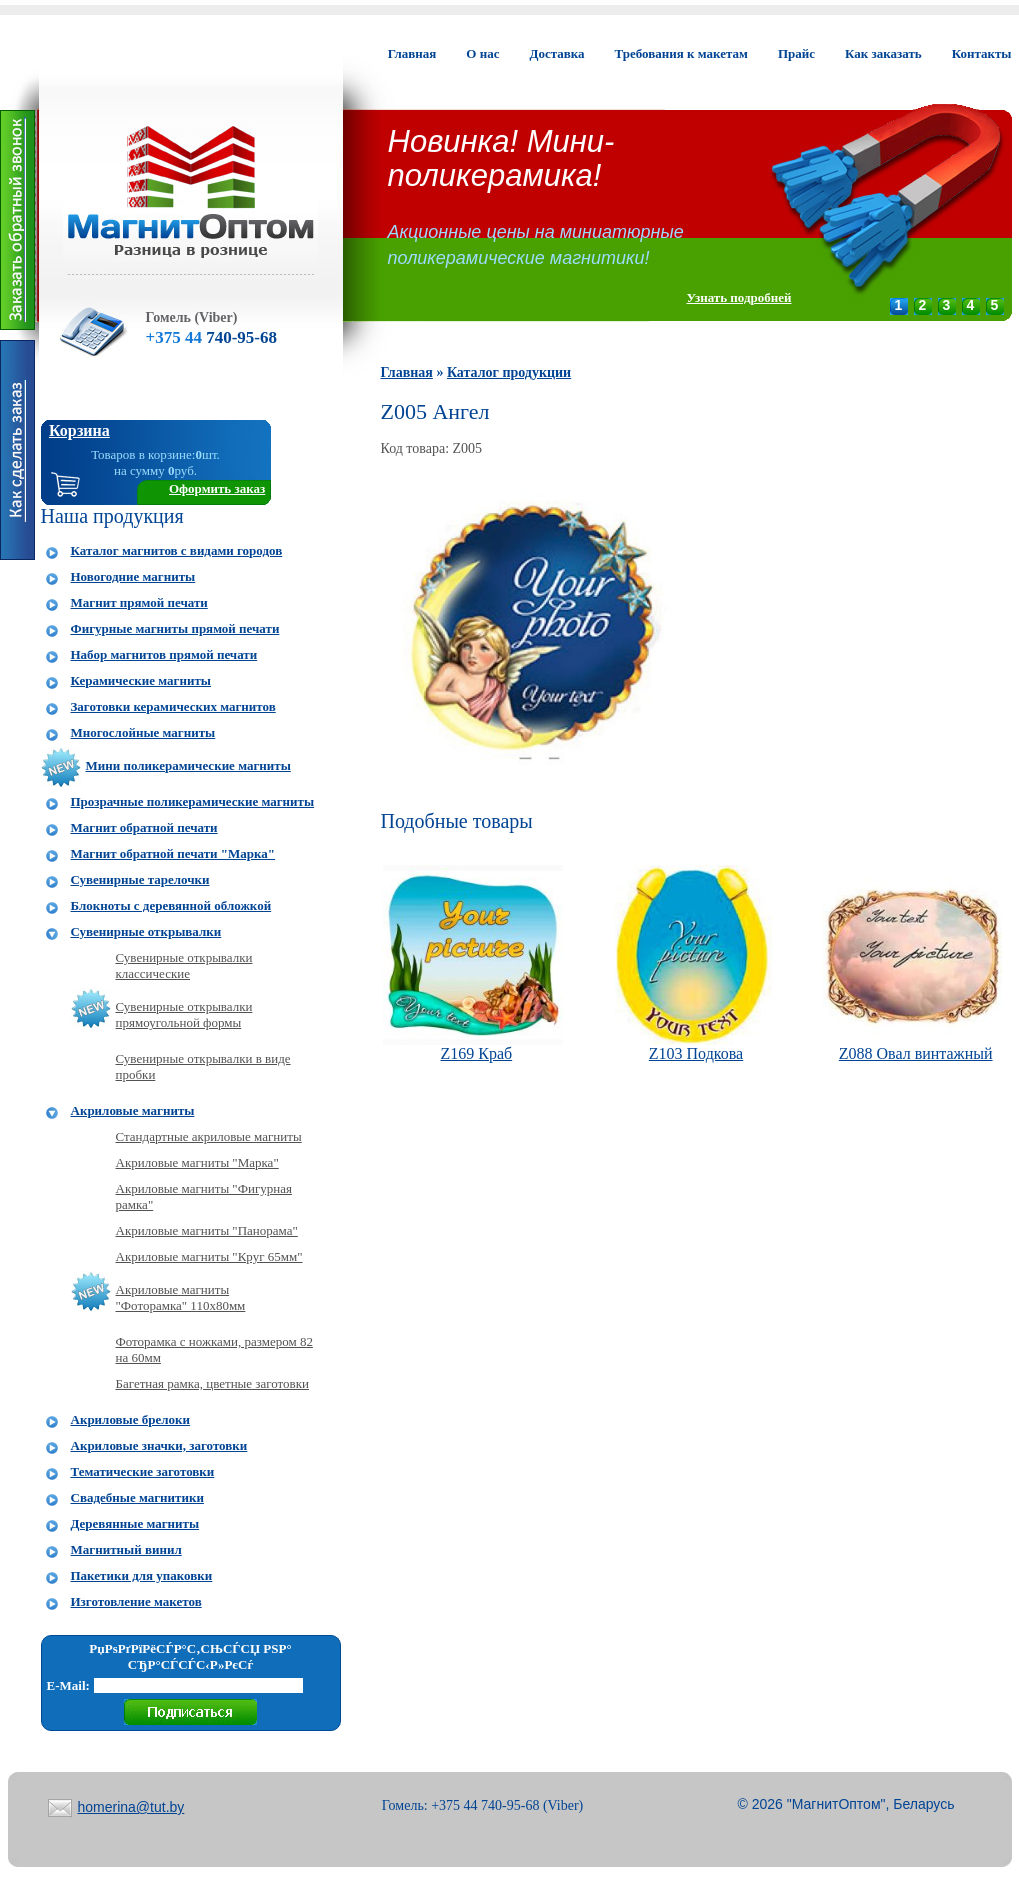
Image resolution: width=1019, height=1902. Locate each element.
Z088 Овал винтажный (916, 1053)
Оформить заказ (217, 488)
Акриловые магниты (133, 1110)
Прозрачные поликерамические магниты (193, 801)
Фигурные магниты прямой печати (175, 628)
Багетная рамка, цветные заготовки (213, 1383)
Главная (412, 53)
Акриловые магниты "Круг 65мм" (209, 1256)
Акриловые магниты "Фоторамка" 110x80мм (181, 1297)
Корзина (79, 430)
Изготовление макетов (136, 1601)
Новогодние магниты (133, 576)
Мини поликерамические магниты (188, 765)
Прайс (796, 53)
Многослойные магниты (143, 732)
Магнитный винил (126, 1549)
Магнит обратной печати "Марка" (173, 853)
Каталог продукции (509, 372)
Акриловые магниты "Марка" (197, 1162)
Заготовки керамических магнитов (173, 706)
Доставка (556, 53)
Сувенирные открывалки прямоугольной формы (184, 1014)
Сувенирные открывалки (146, 931)
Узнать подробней (738, 297)
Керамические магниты (141, 680)
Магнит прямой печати (139, 602)
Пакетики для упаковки (142, 1575)
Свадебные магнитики (137, 1497)
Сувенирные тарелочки (140, 879)
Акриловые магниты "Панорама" (207, 1230)
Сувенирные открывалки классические (184, 965)
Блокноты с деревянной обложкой (171, 905)
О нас (482, 53)
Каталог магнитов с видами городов (177, 550)
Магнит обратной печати (144, 827)
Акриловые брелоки (131, 1419)
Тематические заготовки (143, 1471)
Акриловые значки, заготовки (159, 1445)
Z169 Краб (476, 1053)
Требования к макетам (681, 53)
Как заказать (883, 53)
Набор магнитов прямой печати (164, 654)
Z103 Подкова (696, 1053)
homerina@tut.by (131, 1807)
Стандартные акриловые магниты (209, 1136)
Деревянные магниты (135, 1523)
